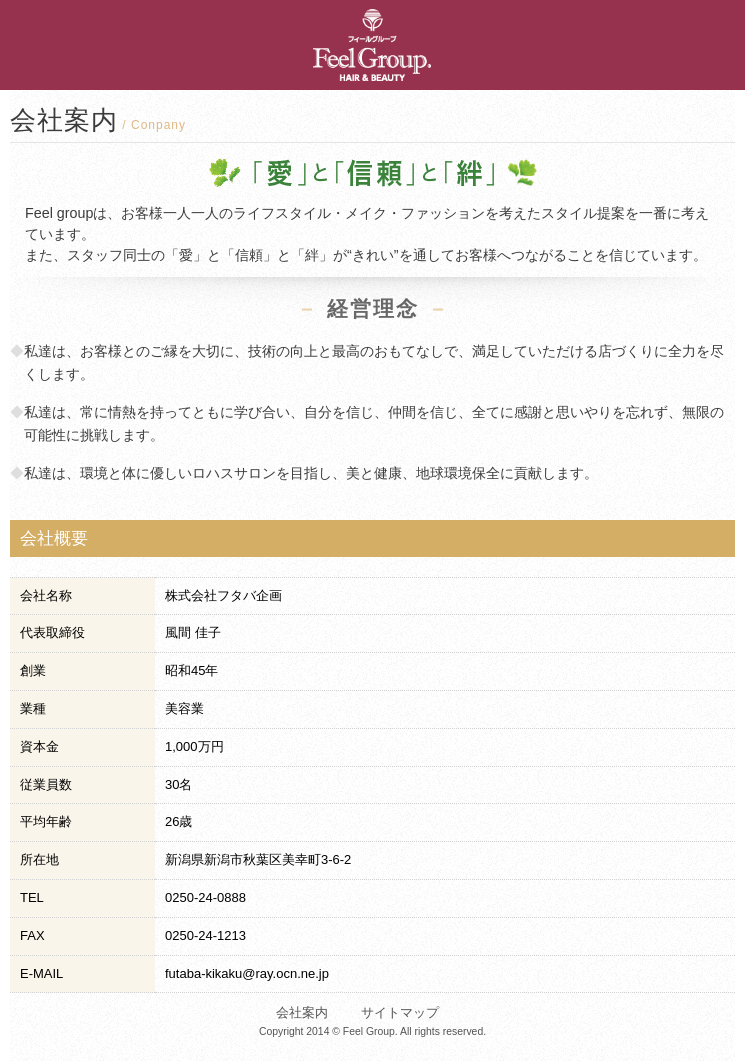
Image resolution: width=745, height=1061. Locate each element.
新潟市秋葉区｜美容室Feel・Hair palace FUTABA (305, 45)
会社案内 (302, 1012)
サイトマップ (400, 1012)
